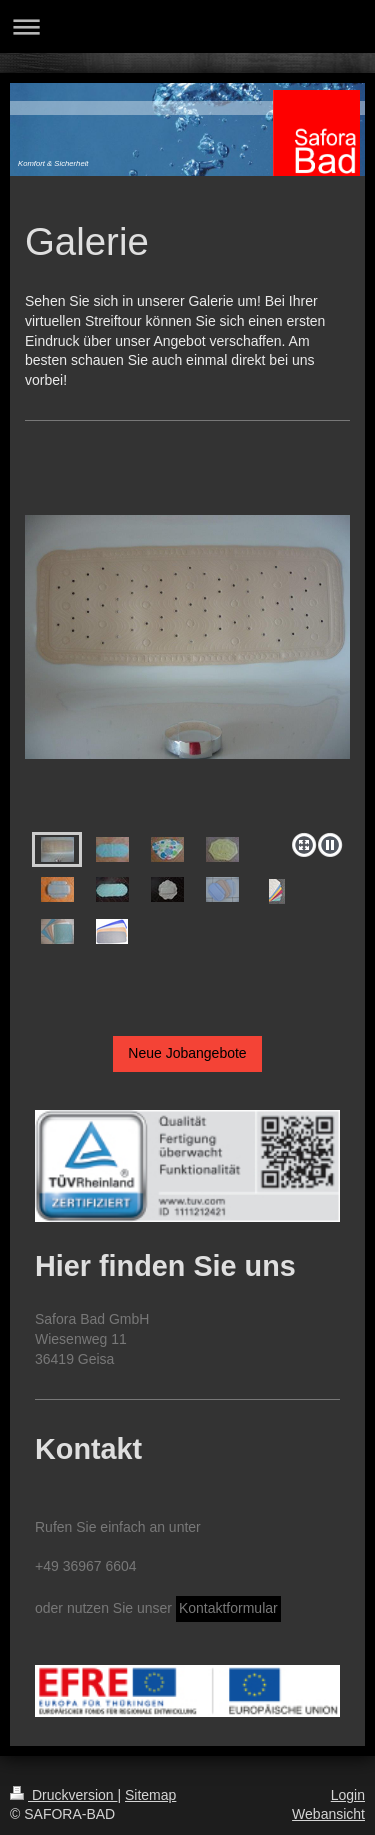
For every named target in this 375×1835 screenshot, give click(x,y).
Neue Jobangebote (187, 1053)
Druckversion (63, 1795)
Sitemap (150, 1795)
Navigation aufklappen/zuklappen (187, 26)
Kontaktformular (228, 1608)
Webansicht (328, 1814)
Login (348, 1795)
